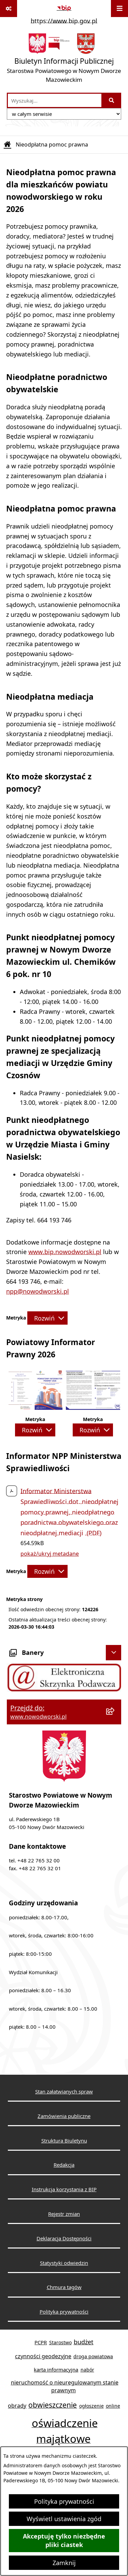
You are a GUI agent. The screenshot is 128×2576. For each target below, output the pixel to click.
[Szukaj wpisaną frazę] (111, 100)
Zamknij (64, 2563)
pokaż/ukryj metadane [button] (49, 1553)
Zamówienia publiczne (64, 2116)
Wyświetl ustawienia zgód (64, 2519)
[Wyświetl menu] (119, 8)
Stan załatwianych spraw (64, 2091)
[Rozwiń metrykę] (47, 1317)
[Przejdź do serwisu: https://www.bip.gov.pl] (64, 13)
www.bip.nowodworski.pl (64, 1252)
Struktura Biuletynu (64, 2140)
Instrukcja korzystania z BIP (64, 2189)
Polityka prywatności (64, 2501)
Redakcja (64, 2164)
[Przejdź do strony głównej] (64, 59)
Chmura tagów (64, 2287)
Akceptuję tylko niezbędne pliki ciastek (64, 2540)
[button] (35, 1407)
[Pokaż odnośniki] (8, 8)
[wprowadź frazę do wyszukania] (54, 100)
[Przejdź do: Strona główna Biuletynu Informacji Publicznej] (7, 144)
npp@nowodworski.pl (37, 1291)
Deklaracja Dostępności (64, 2238)
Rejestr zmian (64, 2213)
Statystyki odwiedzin (64, 2262)
